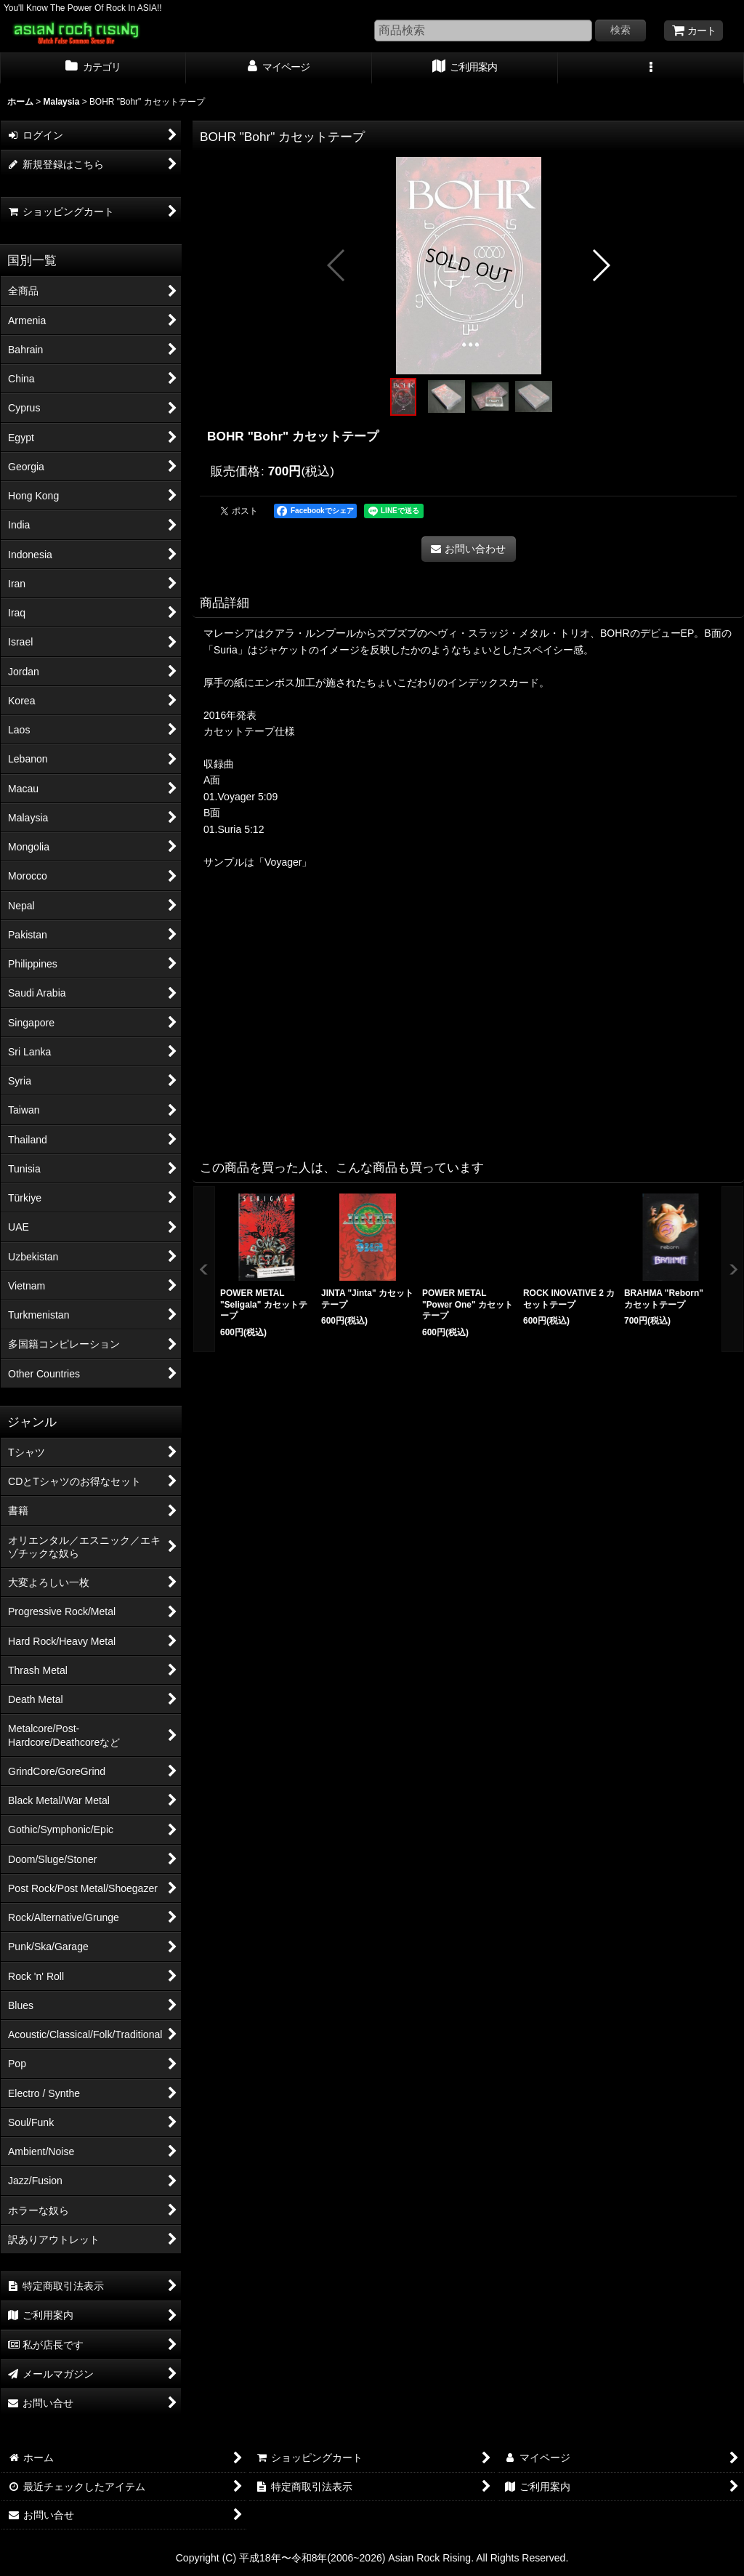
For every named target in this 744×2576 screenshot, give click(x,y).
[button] (651, 68)
